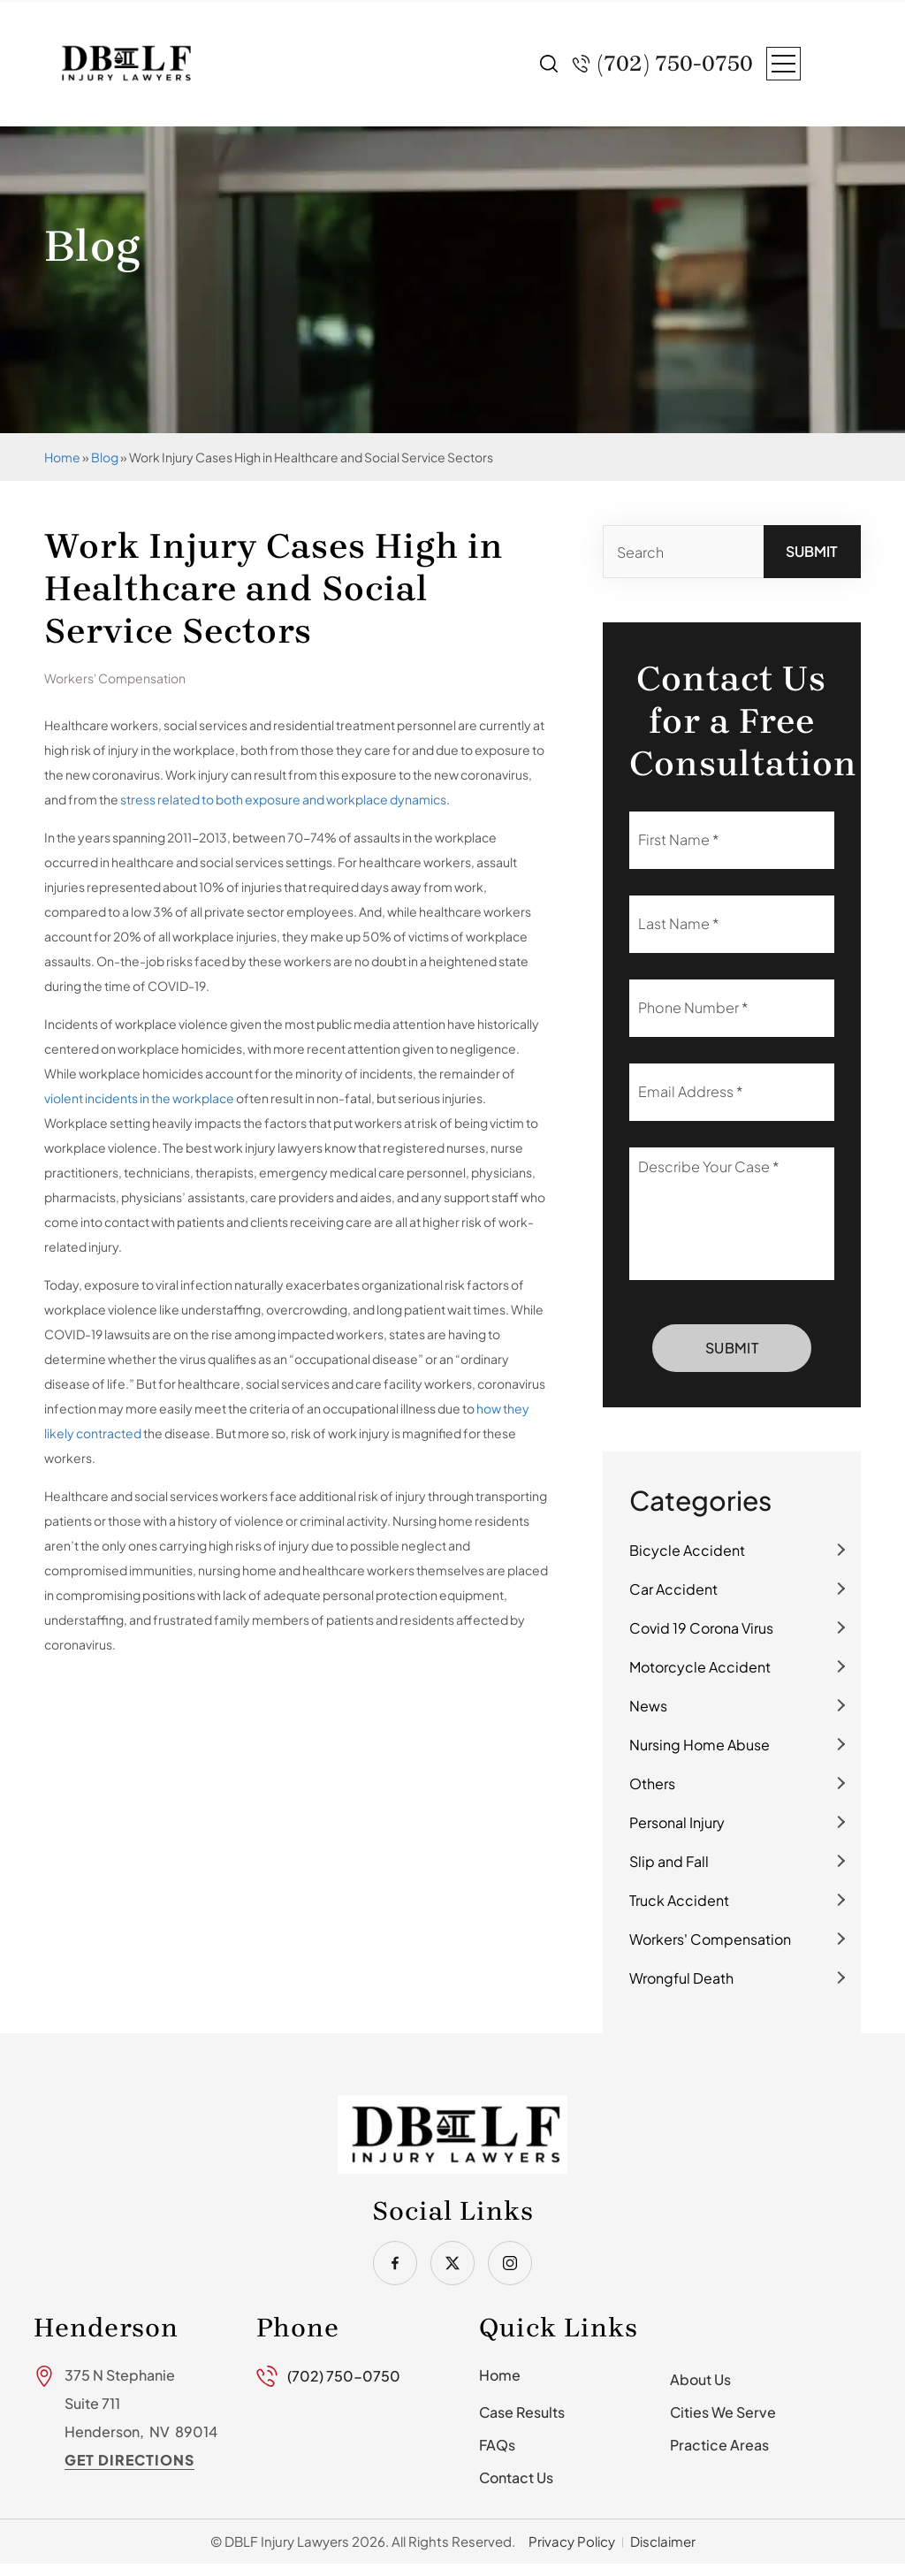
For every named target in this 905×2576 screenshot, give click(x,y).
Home (62, 457)
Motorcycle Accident (700, 1667)
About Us (700, 2379)
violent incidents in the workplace (139, 1098)
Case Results (522, 2412)
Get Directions (129, 2459)
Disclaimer (663, 2541)
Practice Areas (719, 2444)
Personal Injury (677, 1822)
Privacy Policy (572, 2541)
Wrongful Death (681, 1978)
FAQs (497, 2444)
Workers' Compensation (710, 1939)
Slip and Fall (669, 1861)
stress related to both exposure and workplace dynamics (283, 799)
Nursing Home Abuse (699, 1744)
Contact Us (516, 2477)
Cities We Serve (723, 2412)
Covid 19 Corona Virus (701, 1628)
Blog (104, 457)
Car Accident (673, 1589)
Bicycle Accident (687, 1550)
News (648, 1705)
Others (652, 1783)
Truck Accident (679, 1900)
